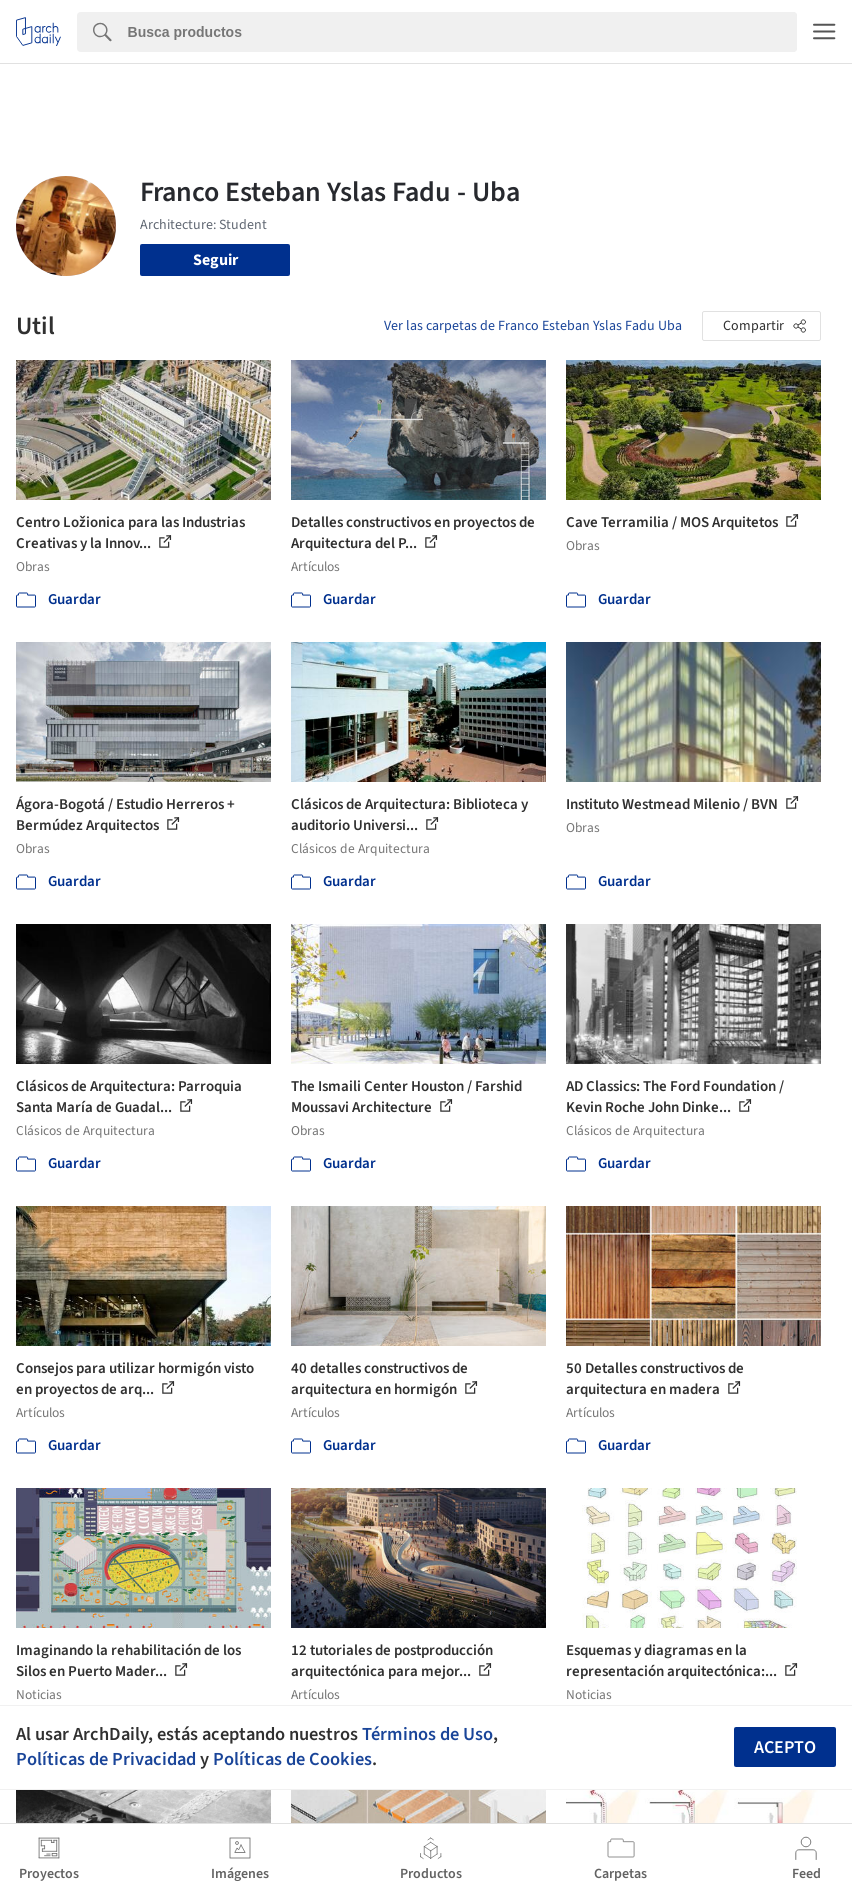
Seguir (215, 260)
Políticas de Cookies (292, 1759)
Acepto (785, 1747)
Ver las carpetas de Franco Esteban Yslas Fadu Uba (533, 326)
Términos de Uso (427, 1734)
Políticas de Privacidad (106, 1759)
